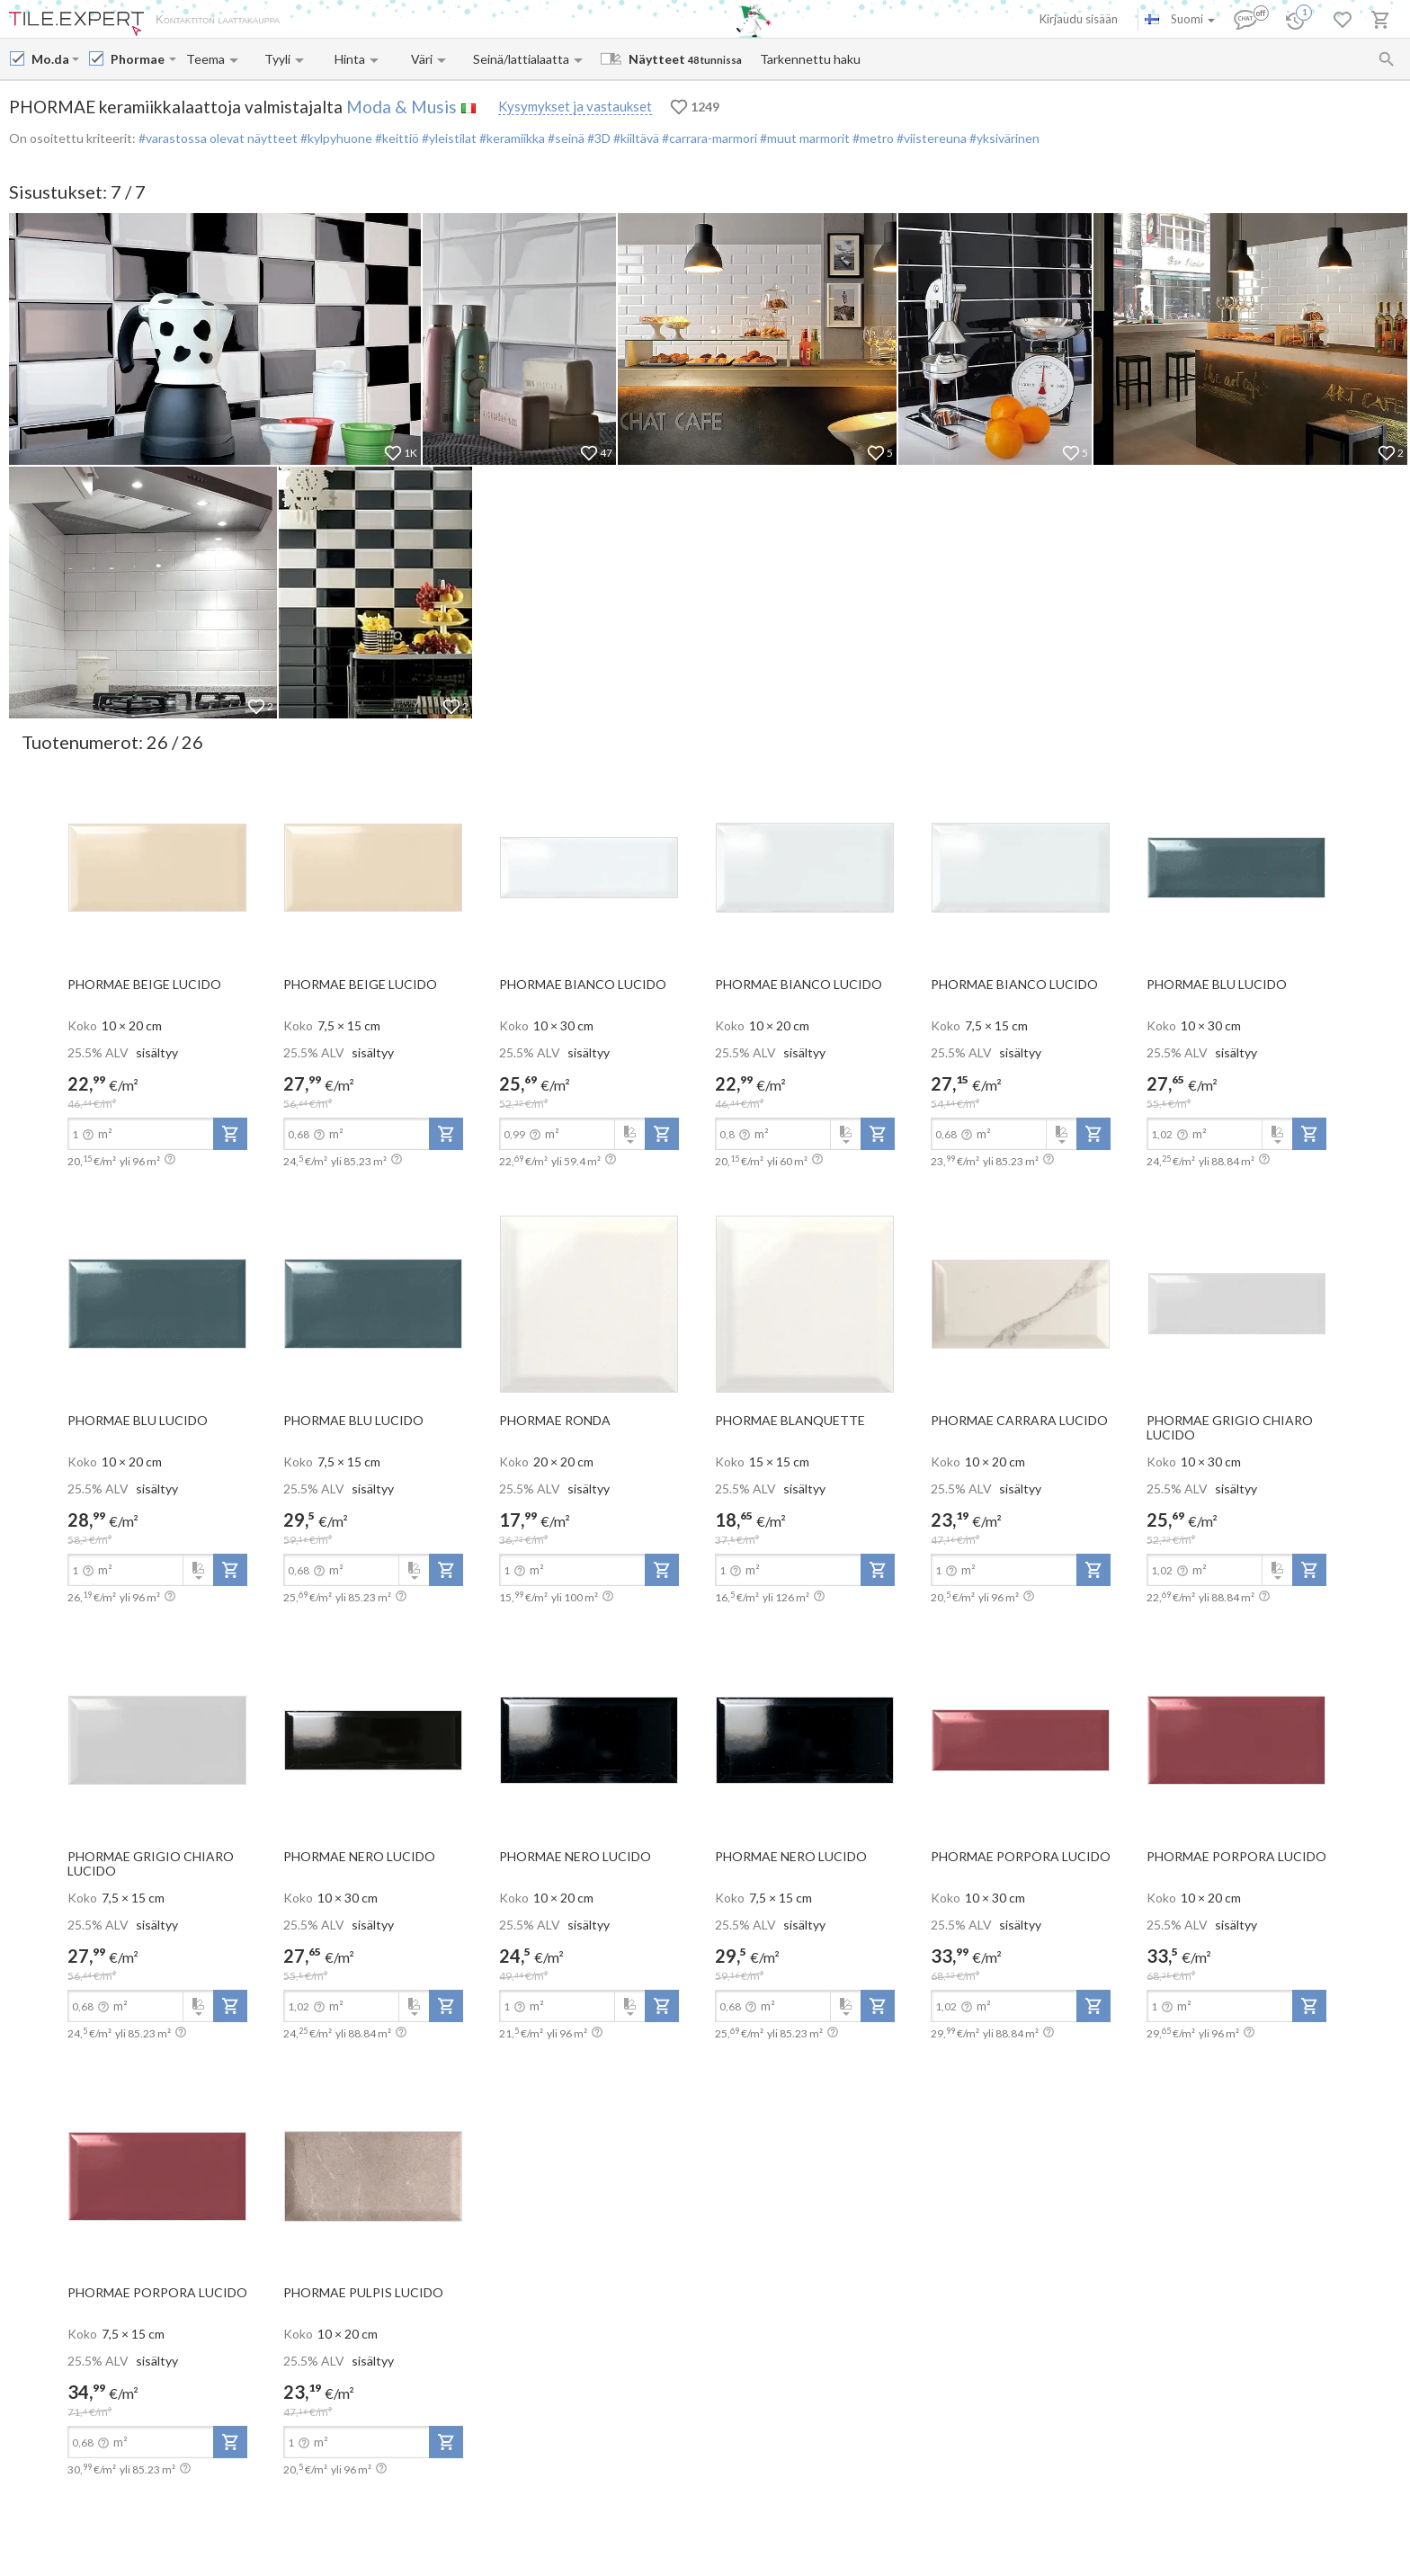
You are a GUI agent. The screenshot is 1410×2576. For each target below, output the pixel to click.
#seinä (566, 138)
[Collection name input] (138, 59)
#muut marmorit (803, 138)
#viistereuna (930, 138)
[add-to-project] (230, 1134)
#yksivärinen (1003, 138)
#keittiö (395, 138)
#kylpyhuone (335, 138)
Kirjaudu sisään (1079, 19)
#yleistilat (448, 138)
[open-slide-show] (157, 867)
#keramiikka (512, 138)
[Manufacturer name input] (50, 59)
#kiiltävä (635, 138)
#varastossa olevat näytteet (218, 138)
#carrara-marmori (708, 138)
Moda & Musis (401, 106)
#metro (872, 138)
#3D (598, 138)
